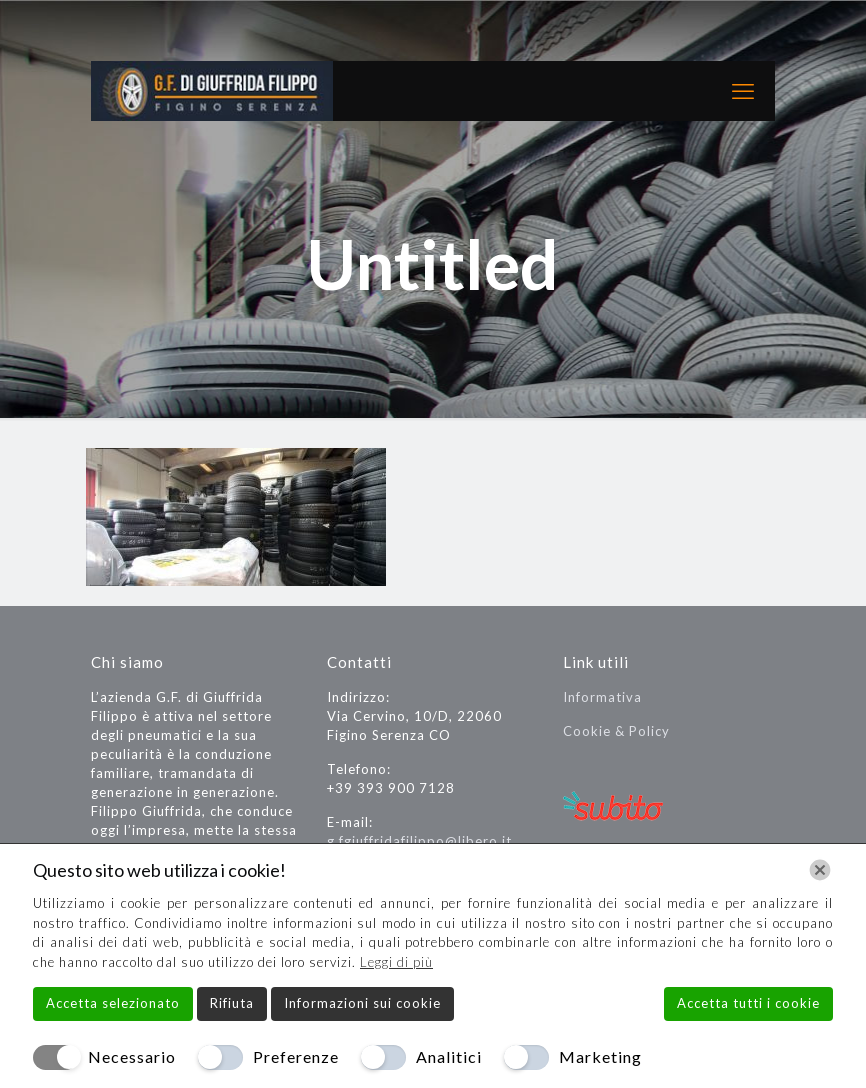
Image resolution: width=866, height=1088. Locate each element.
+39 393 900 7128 (391, 788)
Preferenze (296, 1056)
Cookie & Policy (616, 731)
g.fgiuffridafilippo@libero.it (419, 841)
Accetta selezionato (113, 1003)
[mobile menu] (743, 91)
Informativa (602, 697)
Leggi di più (396, 962)
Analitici (449, 1056)
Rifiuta (232, 1003)
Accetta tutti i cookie (748, 1003)
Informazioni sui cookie (362, 1003)
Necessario (132, 1056)
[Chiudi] (820, 870)
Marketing (600, 1056)
